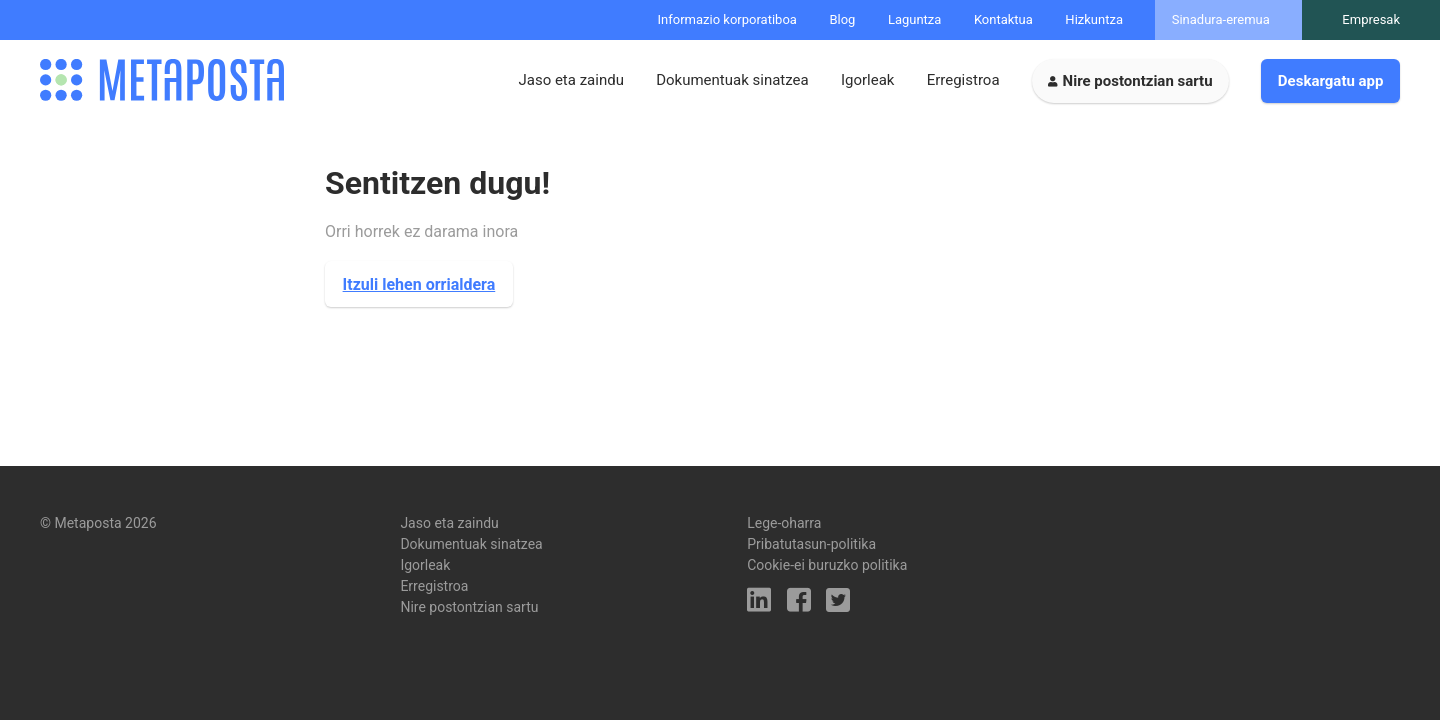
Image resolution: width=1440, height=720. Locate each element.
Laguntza (915, 19)
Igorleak (868, 80)
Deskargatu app (1331, 81)
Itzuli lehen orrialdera (419, 284)
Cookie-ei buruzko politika (827, 565)
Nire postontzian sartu (1138, 81)
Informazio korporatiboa (727, 19)
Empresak (1371, 19)
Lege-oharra (784, 523)
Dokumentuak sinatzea (732, 80)
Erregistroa (963, 80)
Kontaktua (1003, 19)
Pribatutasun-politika (811, 544)
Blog (842, 19)
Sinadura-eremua (1221, 19)
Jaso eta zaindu (570, 80)
